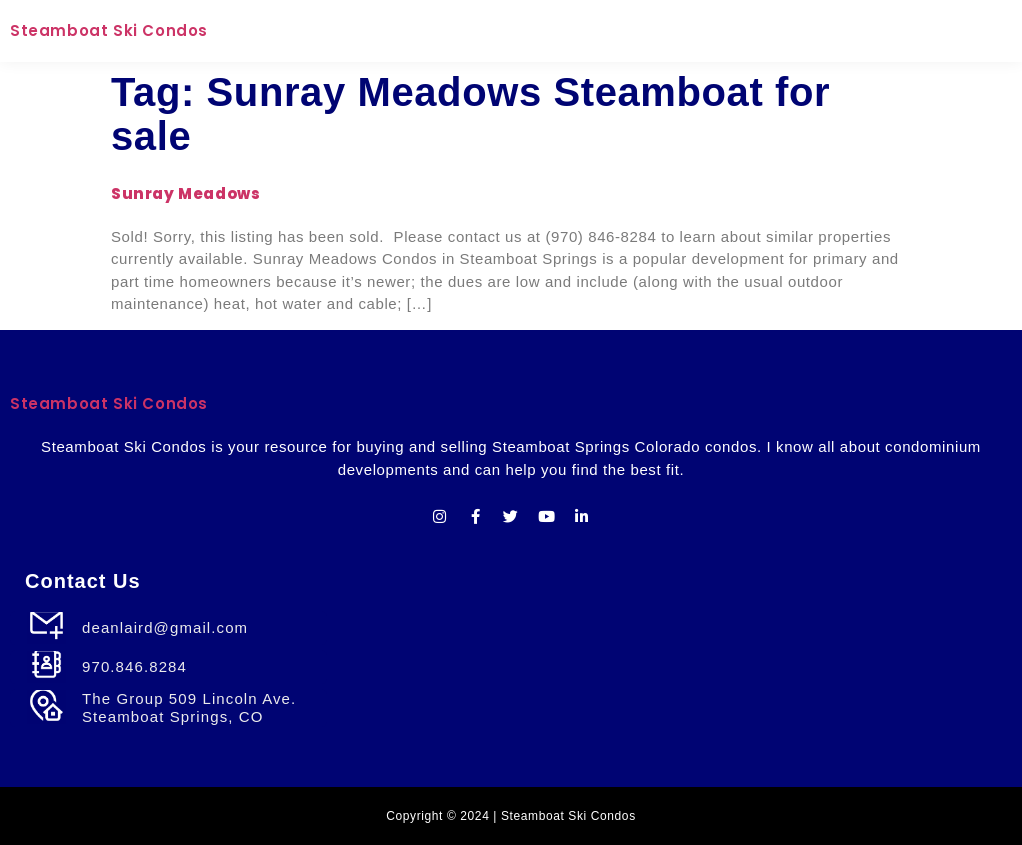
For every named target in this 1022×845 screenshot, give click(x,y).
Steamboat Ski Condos (109, 30)
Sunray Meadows (185, 193)
